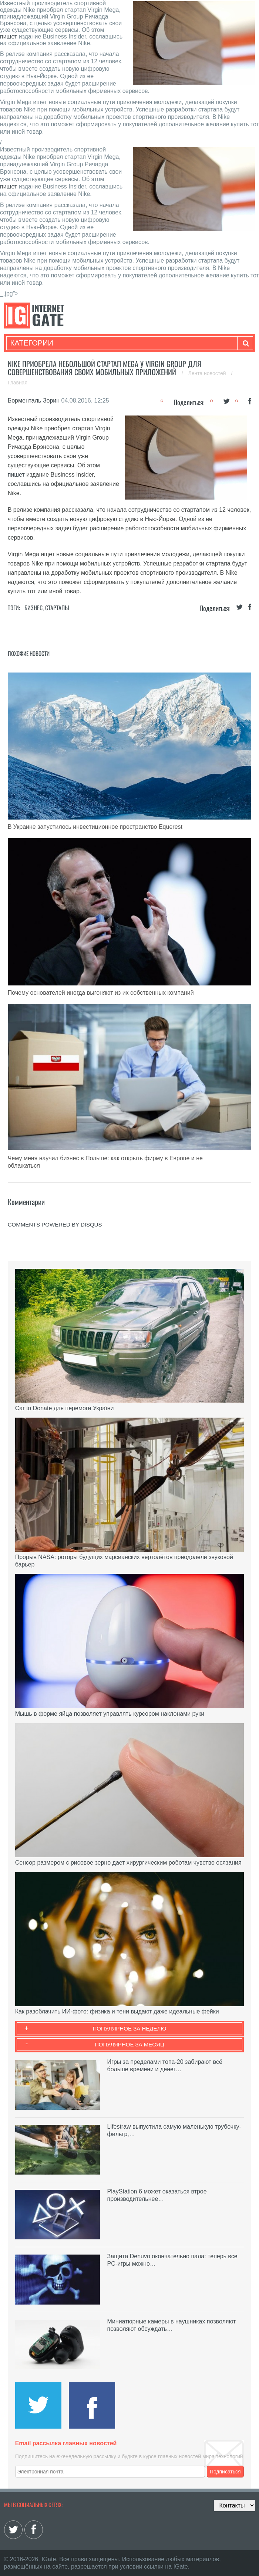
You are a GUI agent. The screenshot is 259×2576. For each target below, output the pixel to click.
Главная (17, 383)
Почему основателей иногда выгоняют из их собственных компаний (101, 993)
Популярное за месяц (129, 2044)
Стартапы (57, 607)
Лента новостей (207, 373)
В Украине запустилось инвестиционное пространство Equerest (95, 827)
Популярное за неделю (129, 2028)
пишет (8, 36)
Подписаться (225, 2472)
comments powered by (55, 1224)
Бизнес (33, 607)
